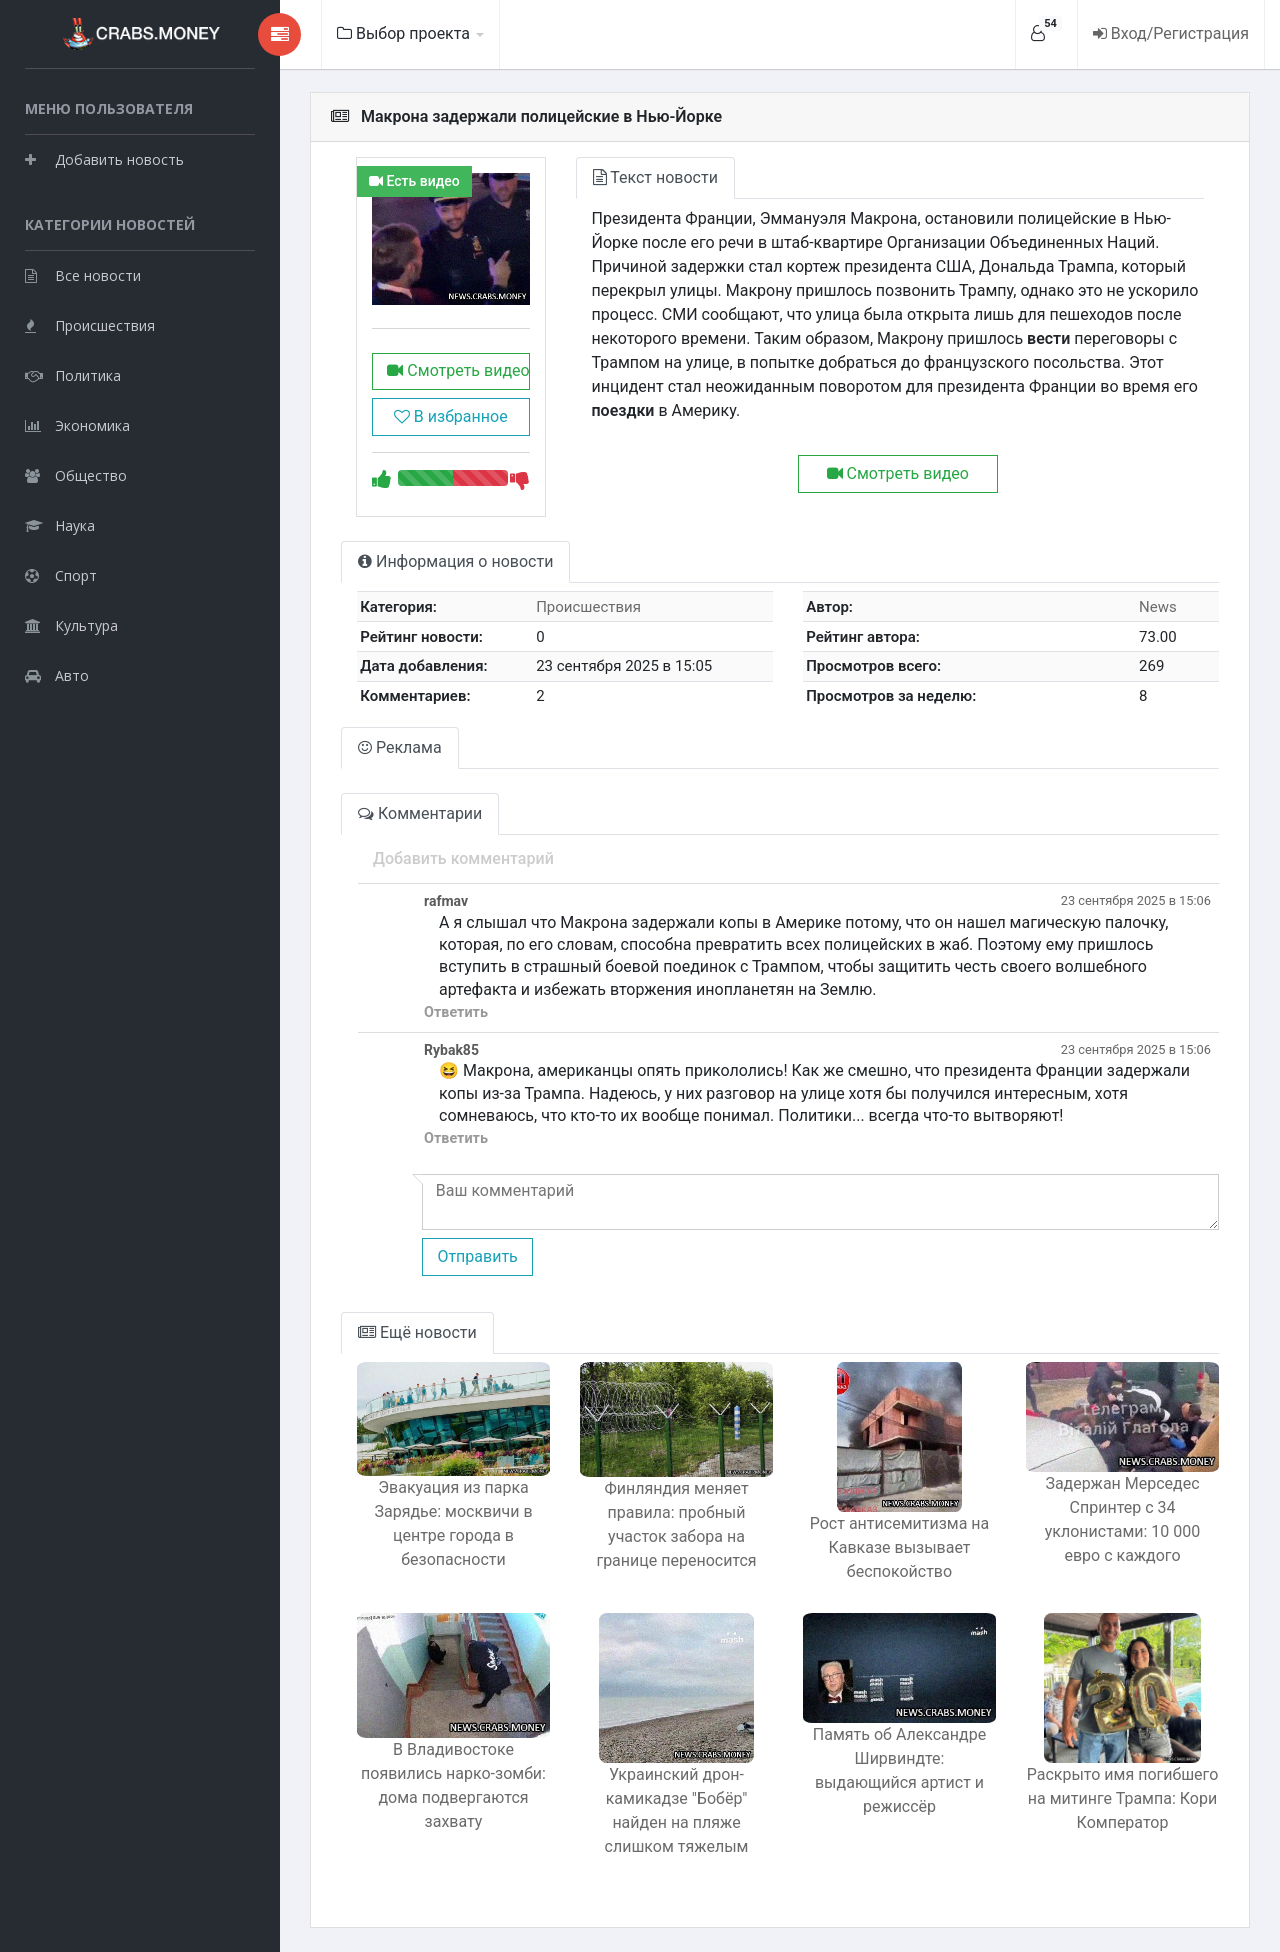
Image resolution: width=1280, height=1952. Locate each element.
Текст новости (655, 177)
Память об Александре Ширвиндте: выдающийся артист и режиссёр (899, 1770)
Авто (57, 675)
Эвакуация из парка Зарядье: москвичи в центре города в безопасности (453, 1523)
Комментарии (420, 813)
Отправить (477, 1256)
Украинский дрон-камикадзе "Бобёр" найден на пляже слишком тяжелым (677, 1810)
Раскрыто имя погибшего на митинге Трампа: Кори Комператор (1123, 1798)
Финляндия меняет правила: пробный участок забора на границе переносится (676, 1524)
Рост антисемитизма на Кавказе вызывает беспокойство (900, 1547)
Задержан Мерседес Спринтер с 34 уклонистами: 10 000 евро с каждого (1123, 1519)
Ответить (456, 1012)
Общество (76, 475)
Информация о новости (455, 561)
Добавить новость (104, 159)
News (1158, 607)
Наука (60, 525)
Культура (71, 625)
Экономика (77, 425)
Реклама (400, 747)
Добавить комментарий (463, 858)
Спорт (61, 575)
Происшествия (90, 325)
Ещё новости (417, 1332)
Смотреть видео (458, 370)
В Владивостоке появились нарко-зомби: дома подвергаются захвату (453, 1785)
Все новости (83, 275)
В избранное (451, 416)
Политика (73, 375)
